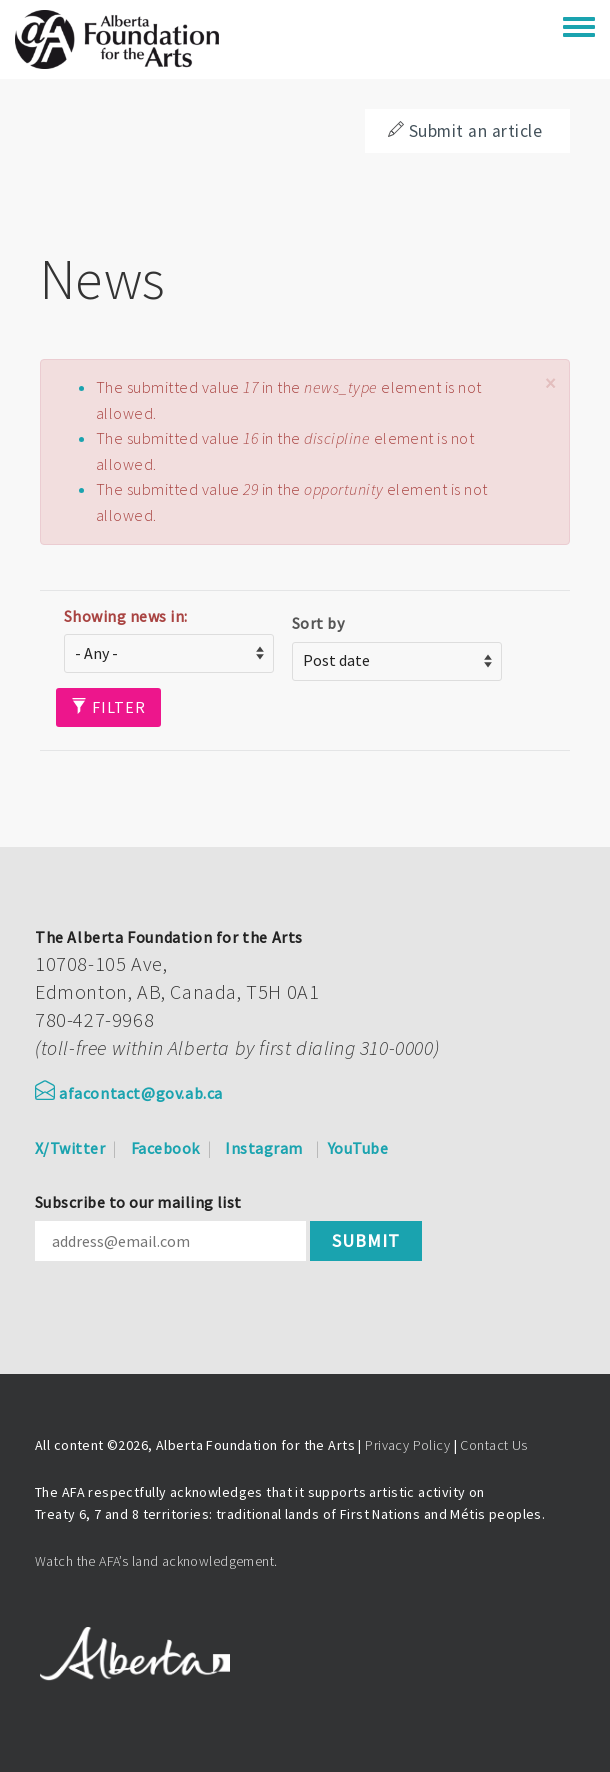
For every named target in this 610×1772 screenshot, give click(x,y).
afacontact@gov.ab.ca (129, 1093)
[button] (550, 383)
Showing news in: (126, 616)
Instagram (263, 1148)
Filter (108, 707)
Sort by (318, 623)
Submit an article (465, 131)
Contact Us (493, 1445)
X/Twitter (70, 1148)
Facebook (165, 1148)
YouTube (358, 1148)
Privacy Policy (407, 1445)
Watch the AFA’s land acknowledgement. (156, 1561)
